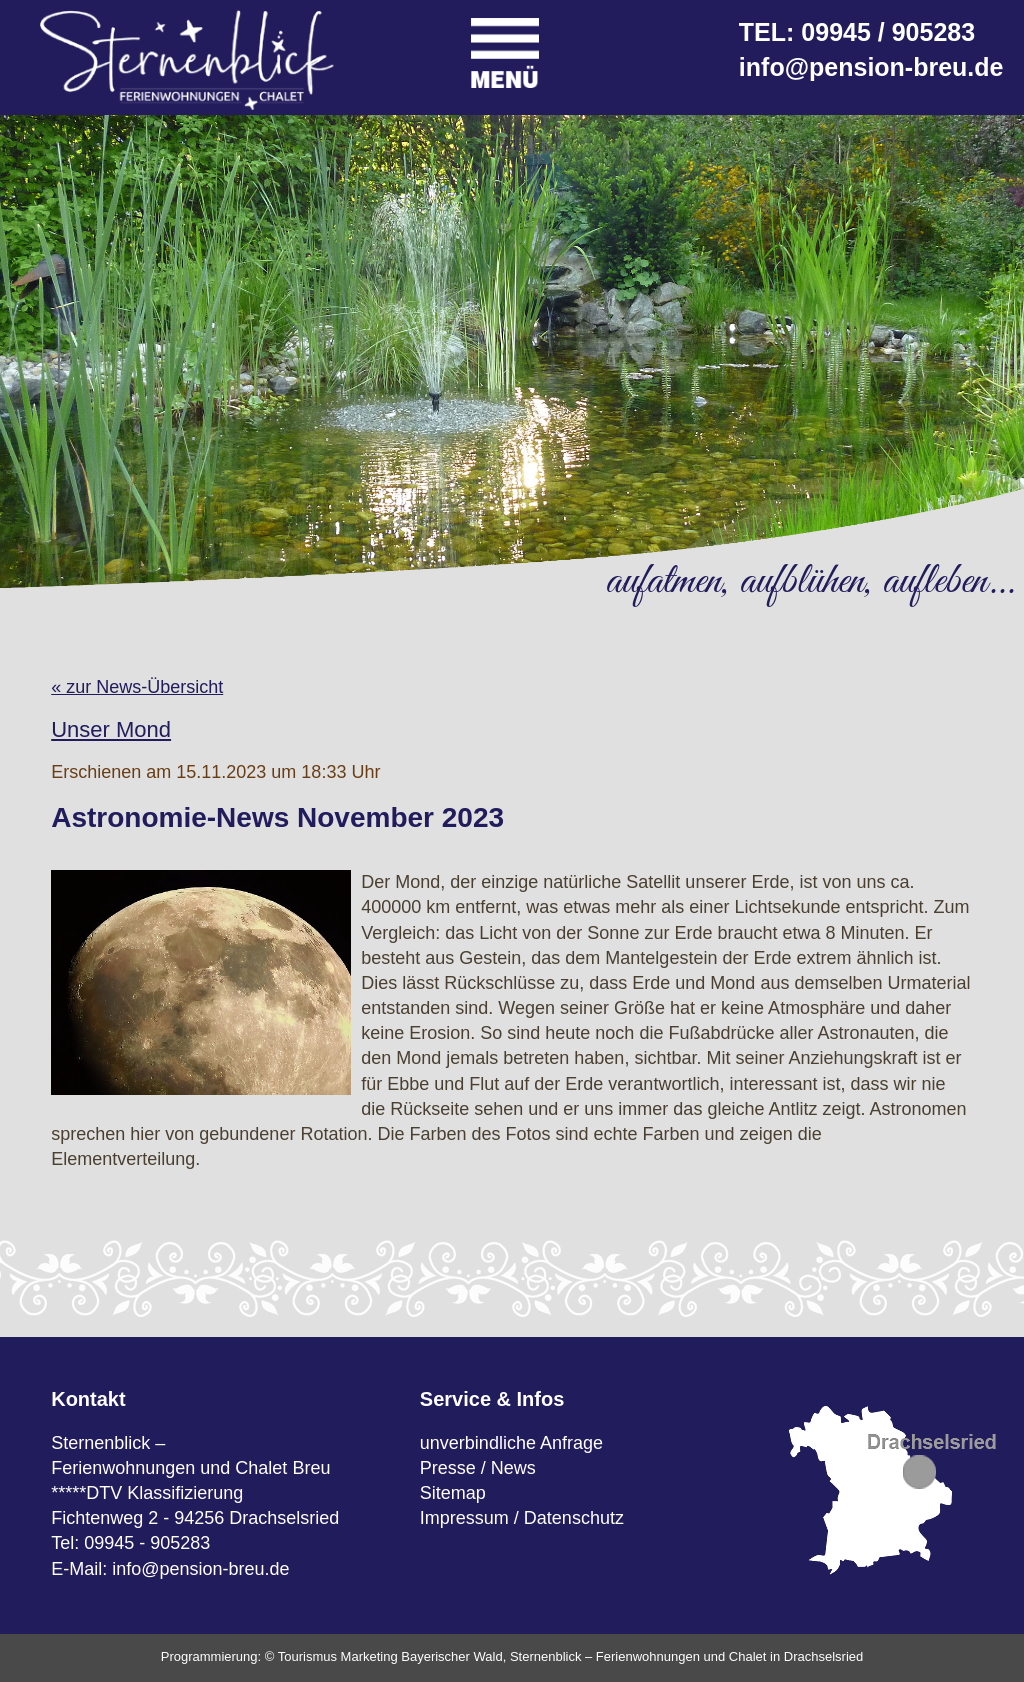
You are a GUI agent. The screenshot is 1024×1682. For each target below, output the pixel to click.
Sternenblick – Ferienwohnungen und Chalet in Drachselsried (686, 1656)
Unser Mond (111, 729)
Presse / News (478, 1468)
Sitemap (453, 1493)
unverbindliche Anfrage (511, 1443)
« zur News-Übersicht (137, 687)
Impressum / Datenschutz (522, 1518)
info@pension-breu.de (871, 67)
